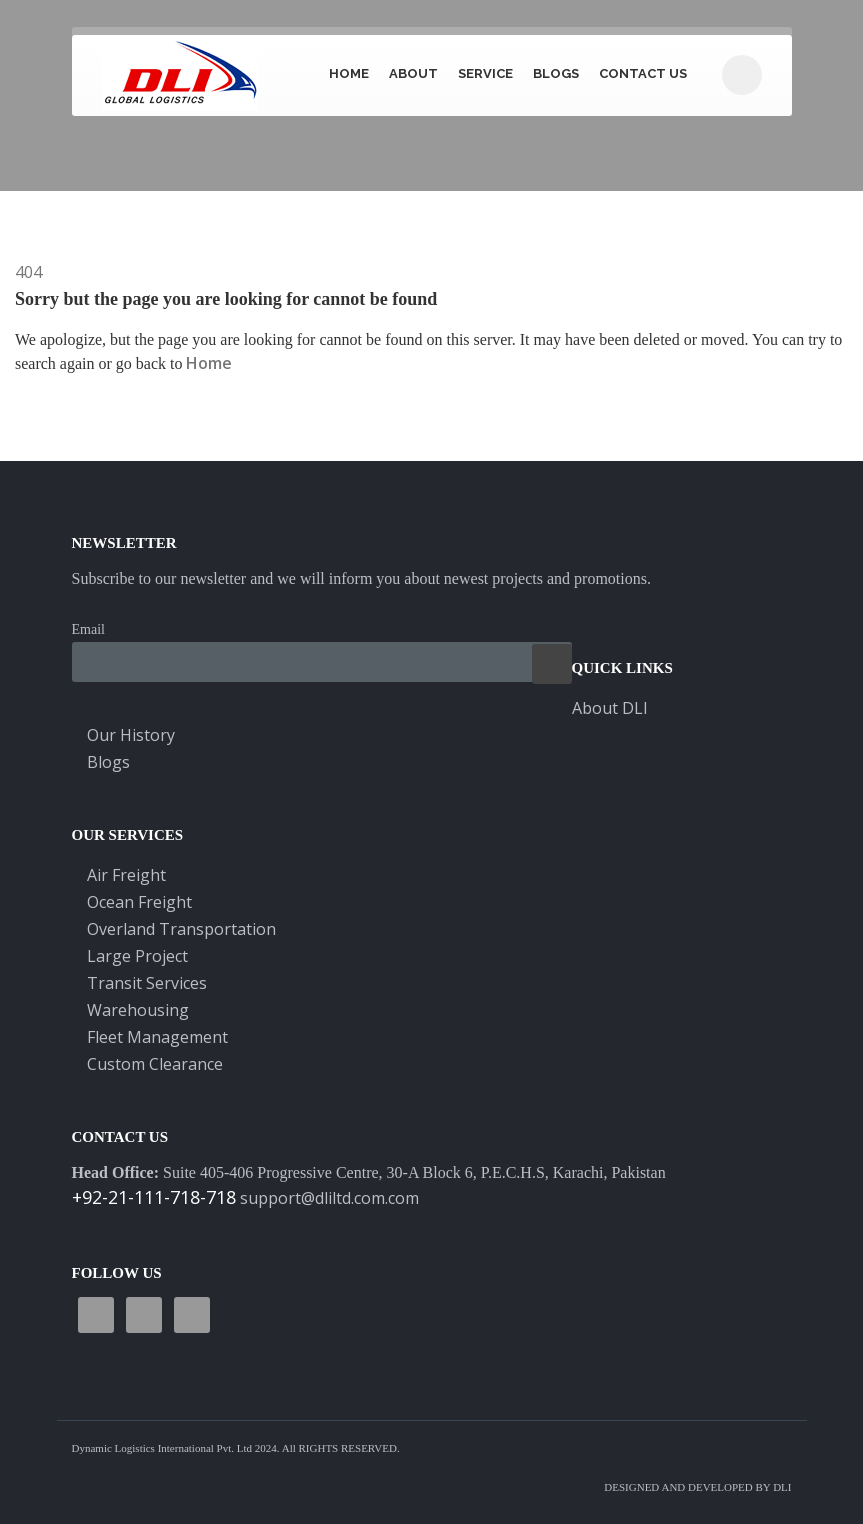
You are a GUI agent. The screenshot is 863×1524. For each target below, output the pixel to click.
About (413, 73)
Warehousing (138, 1010)
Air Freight (126, 875)
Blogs (108, 762)
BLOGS (556, 73)
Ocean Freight (139, 902)
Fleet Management (157, 1037)
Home (349, 73)
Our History (131, 735)
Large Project (137, 956)
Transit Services (147, 983)
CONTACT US (643, 73)
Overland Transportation (181, 929)
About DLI (610, 708)
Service (485, 73)
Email (88, 629)
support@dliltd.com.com (329, 1198)
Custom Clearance (155, 1064)
